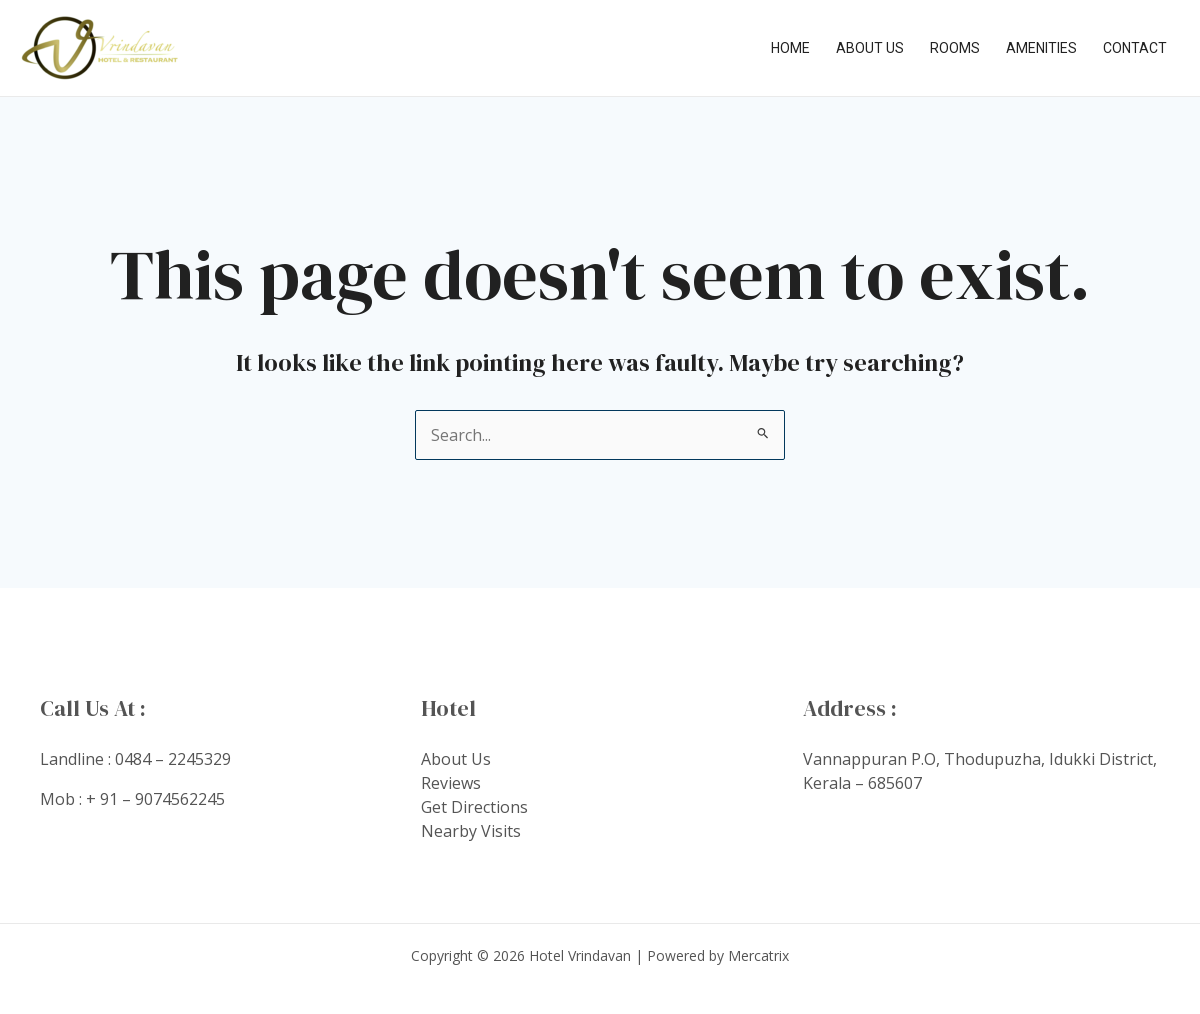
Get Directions (474, 807)
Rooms (955, 48)
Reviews (451, 783)
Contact (1135, 48)
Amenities (1041, 48)
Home (790, 48)
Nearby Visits (471, 831)
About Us (870, 48)
